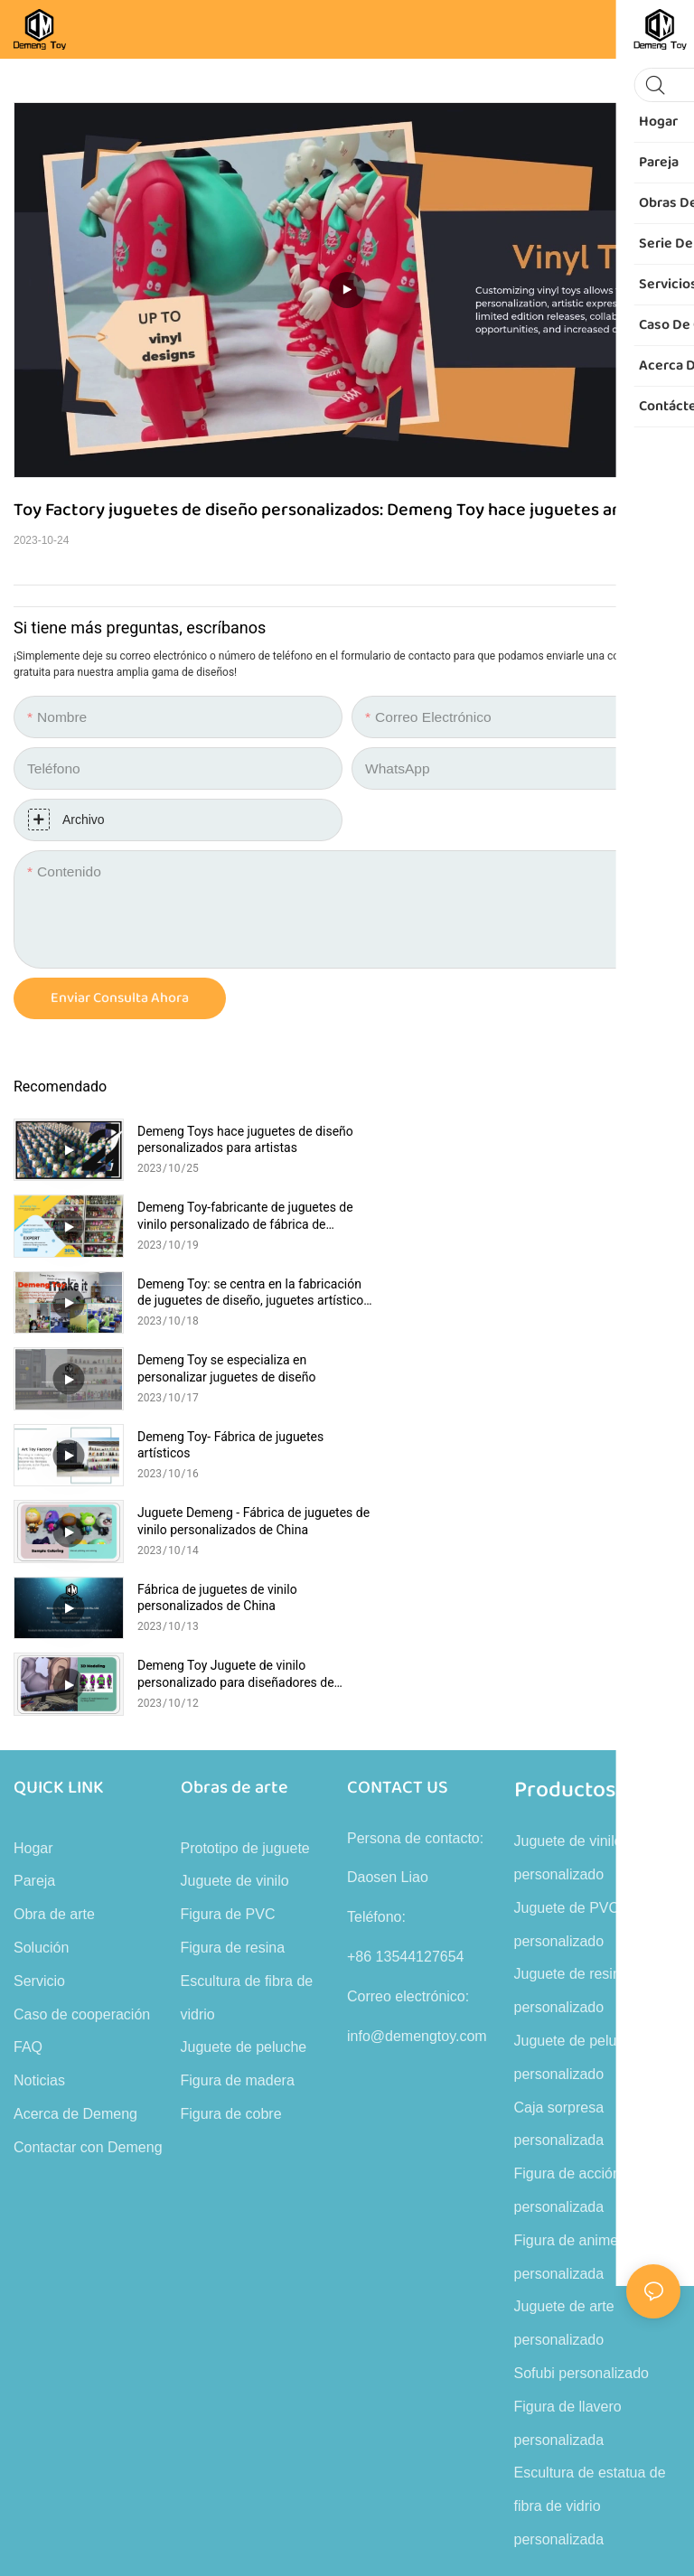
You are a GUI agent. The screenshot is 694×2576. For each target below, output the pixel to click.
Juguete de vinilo (235, 1589)
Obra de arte (54, 1622)
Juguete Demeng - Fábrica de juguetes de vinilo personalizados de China (573, 1292)
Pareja (34, 1589)
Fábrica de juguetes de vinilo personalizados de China (217, 1368)
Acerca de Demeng (75, 1822)
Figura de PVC (228, 1622)
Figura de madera (238, 1788)
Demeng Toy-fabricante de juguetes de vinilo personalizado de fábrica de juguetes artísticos (573, 1140)
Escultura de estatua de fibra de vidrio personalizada (590, 2214)
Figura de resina (233, 1655)
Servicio (39, 1689)
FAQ (28, 1755)
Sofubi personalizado (581, 2081)
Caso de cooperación (82, 1722)
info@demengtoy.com (417, 1744)
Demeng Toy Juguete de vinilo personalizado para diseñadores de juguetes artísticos (569, 1368)
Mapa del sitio (585, 2375)
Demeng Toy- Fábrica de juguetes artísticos (230, 1292)
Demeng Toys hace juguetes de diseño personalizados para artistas (237, 1139)
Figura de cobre (231, 1822)
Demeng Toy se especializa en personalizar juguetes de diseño (560, 1215)
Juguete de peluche (244, 1755)
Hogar (33, 1556)
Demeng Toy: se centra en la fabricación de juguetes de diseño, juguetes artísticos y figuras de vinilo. (241, 1216)
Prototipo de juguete (245, 1556)
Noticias (39, 1788)
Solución (41, 1655)
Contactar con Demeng (88, 1855)
